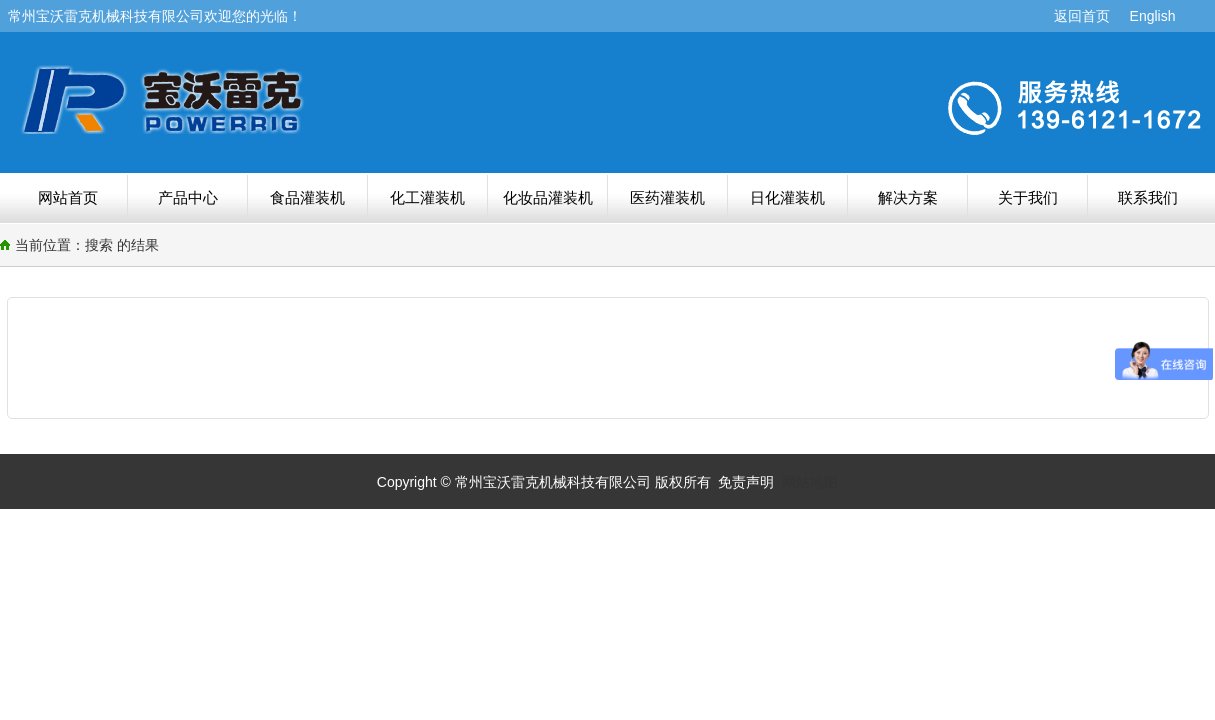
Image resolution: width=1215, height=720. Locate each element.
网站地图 (810, 482)
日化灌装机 (787, 197)
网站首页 (68, 197)
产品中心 (188, 197)
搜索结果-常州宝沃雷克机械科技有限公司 (303, 99)
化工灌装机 (427, 197)
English (1153, 16)
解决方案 (908, 197)
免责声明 (746, 482)
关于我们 (1028, 197)
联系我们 (1148, 197)
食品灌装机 (307, 197)
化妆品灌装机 (548, 197)
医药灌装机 (667, 197)
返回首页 (1082, 16)
